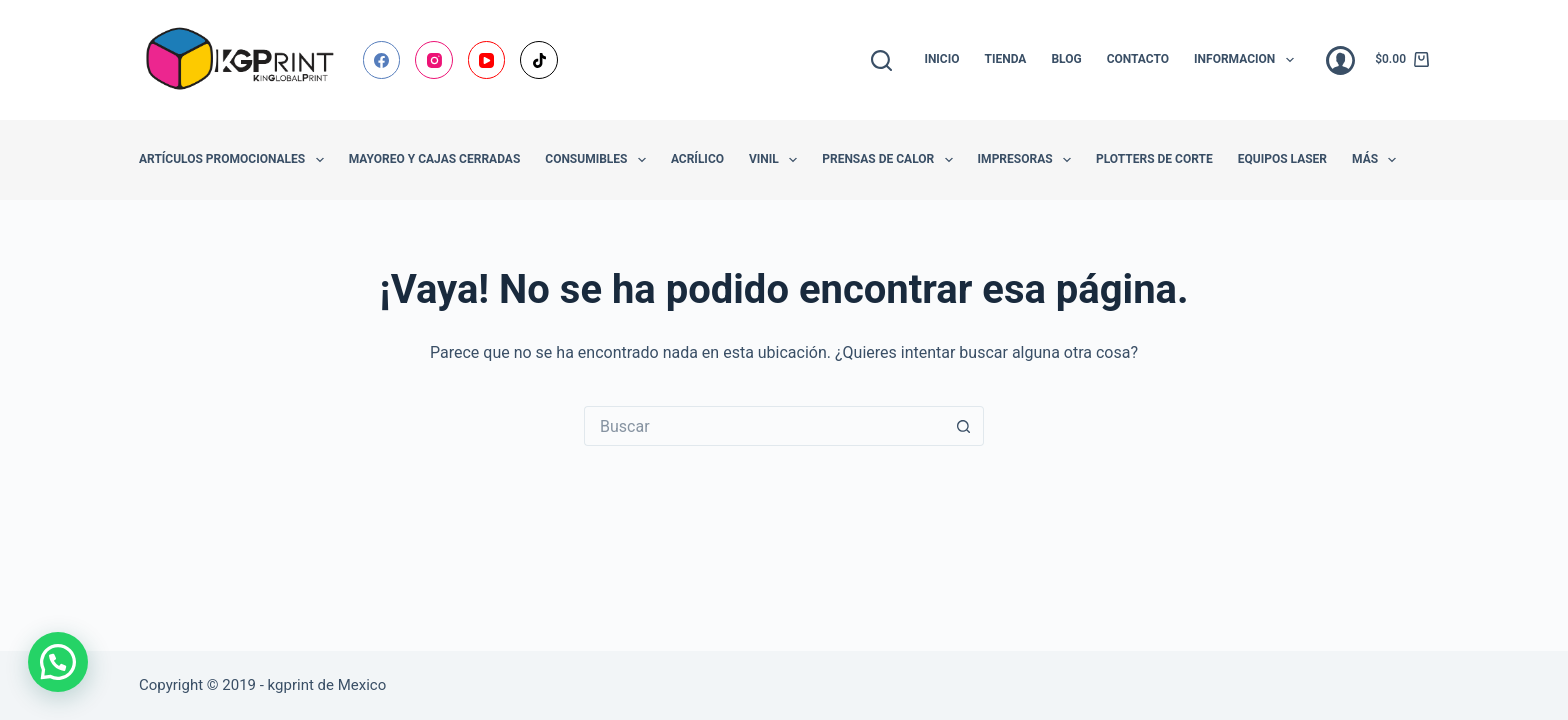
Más (1378, 160)
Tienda (1006, 59)
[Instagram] (434, 60)
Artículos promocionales (235, 160)
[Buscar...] (764, 426)
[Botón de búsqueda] (964, 426)
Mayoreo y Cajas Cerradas (435, 159)
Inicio (941, 59)
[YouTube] (487, 60)
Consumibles (599, 160)
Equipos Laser (1282, 159)
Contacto (1138, 59)
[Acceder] (1340, 60)
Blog (1066, 59)
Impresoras (1028, 160)
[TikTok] (539, 60)
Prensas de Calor (891, 160)
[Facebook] (382, 60)
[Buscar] (881, 60)
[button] (58, 662)
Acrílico (697, 159)
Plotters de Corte (1154, 159)
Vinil (777, 160)
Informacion (1248, 60)
